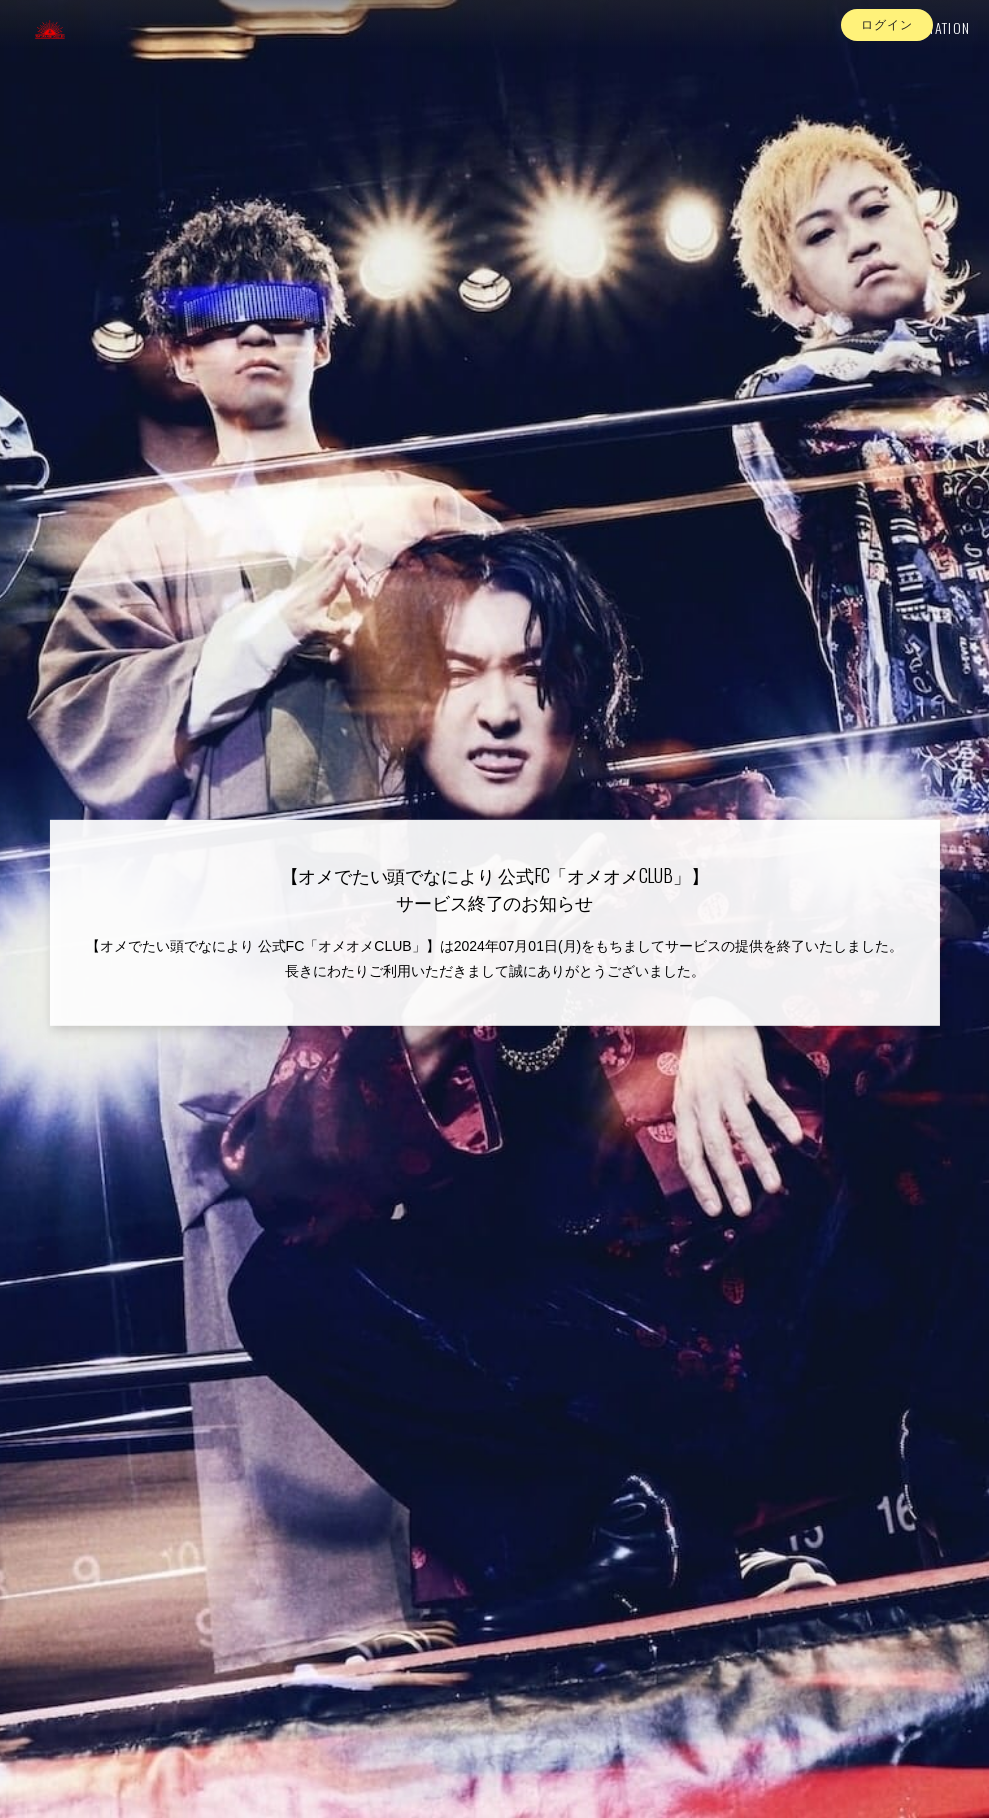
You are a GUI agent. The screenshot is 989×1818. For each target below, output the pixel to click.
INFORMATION (910, 56)
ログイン (887, 93)
